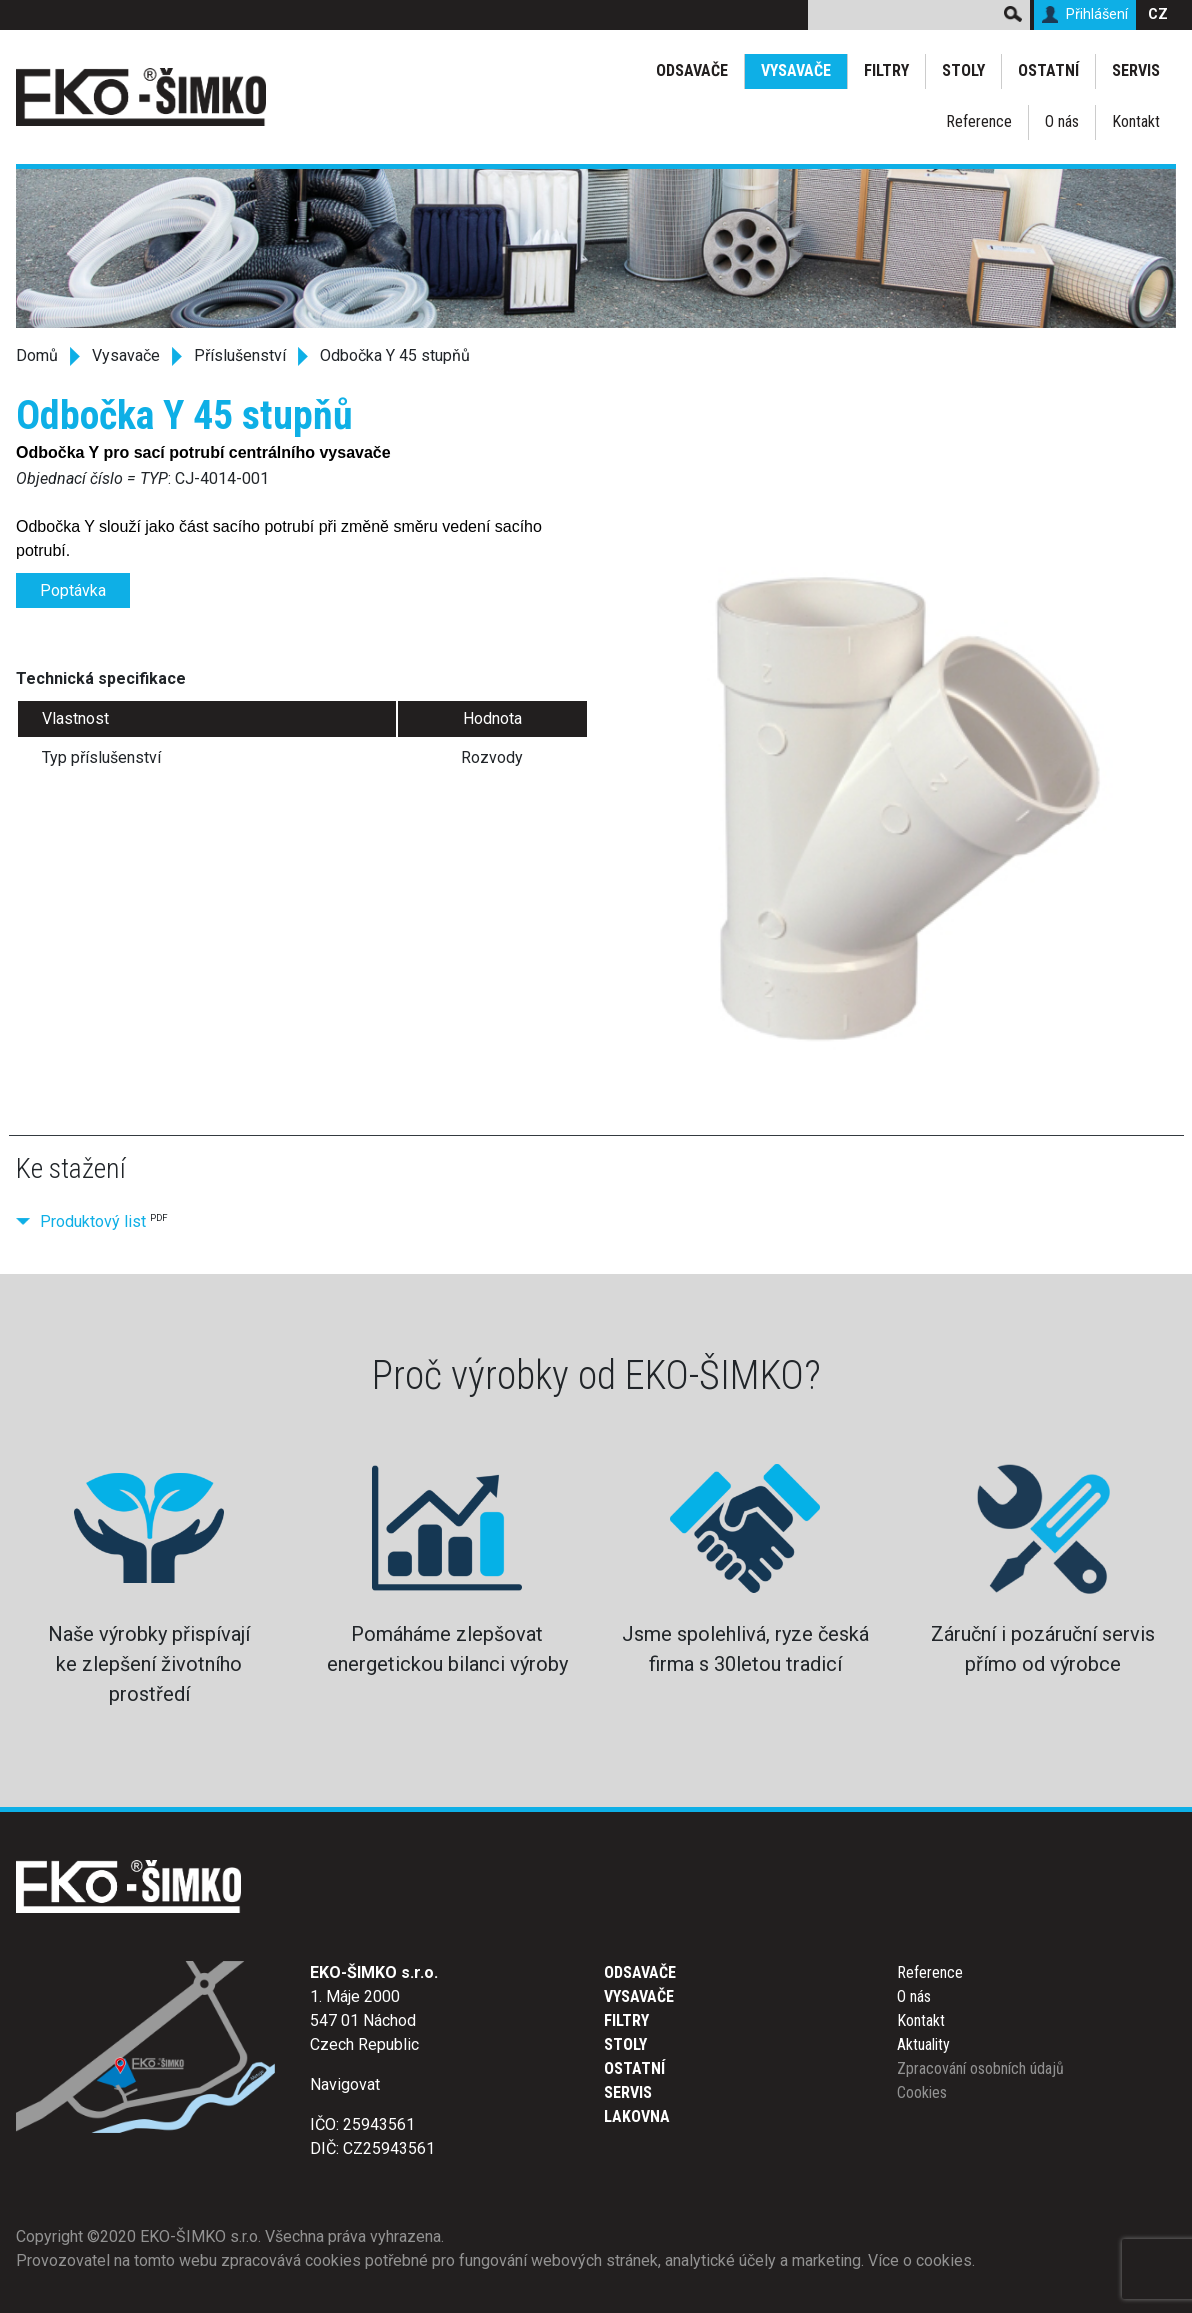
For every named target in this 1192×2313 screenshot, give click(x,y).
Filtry (886, 70)
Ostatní (1048, 70)
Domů (37, 355)
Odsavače (692, 70)
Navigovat (345, 2084)
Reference (979, 121)
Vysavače (796, 70)
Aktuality (923, 2044)
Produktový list (93, 1221)
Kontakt (1136, 121)
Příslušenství (240, 355)
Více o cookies (920, 2260)
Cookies (922, 2092)
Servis (1136, 70)
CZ (1158, 14)
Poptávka (73, 590)
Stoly (963, 70)
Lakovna (637, 2116)
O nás (1062, 121)
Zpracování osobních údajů (980, 2068)
